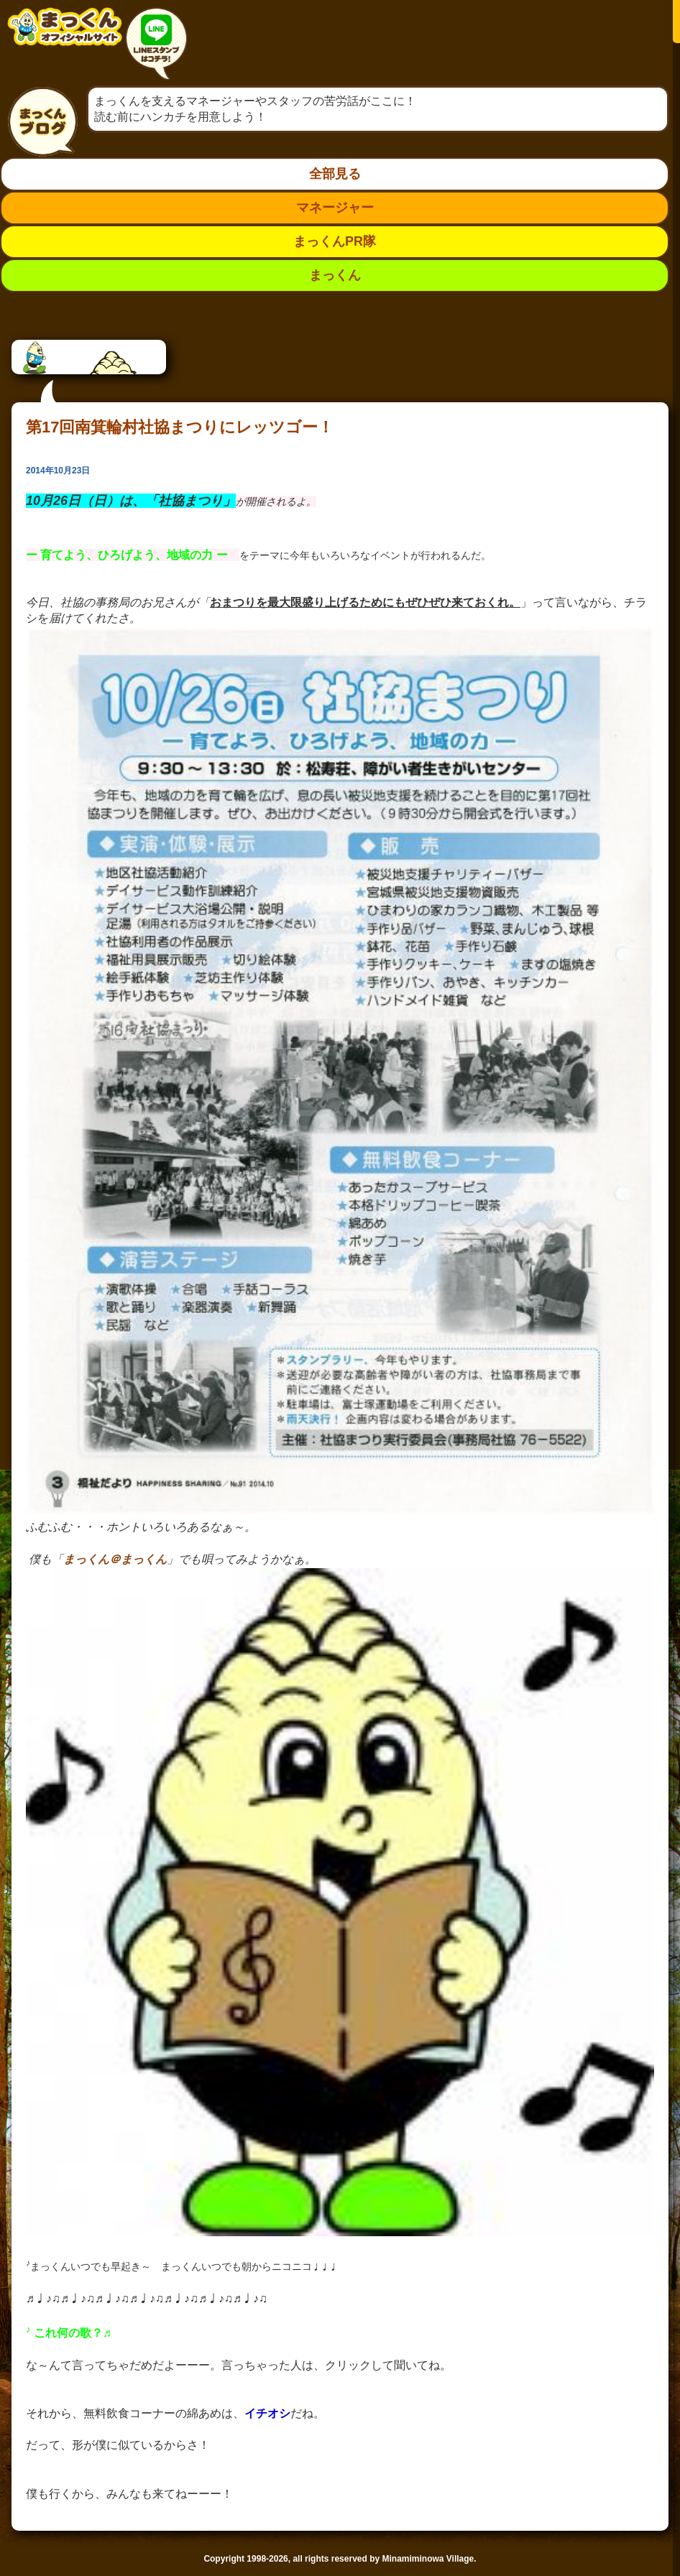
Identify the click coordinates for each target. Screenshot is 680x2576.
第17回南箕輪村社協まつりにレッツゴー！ (180, 427)
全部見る (335, 174)
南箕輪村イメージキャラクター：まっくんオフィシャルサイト (64, 37)
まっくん (335, 275)
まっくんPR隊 (334, 241)
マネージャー (335, 207)
